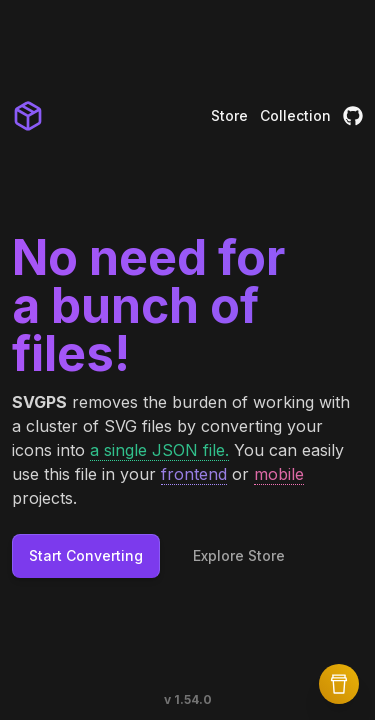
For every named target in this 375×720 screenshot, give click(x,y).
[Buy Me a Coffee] (339, 684)
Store (229, 115)
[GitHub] (353, 116)
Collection (295, 115)
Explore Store (239, 555)
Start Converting (86, 555)
